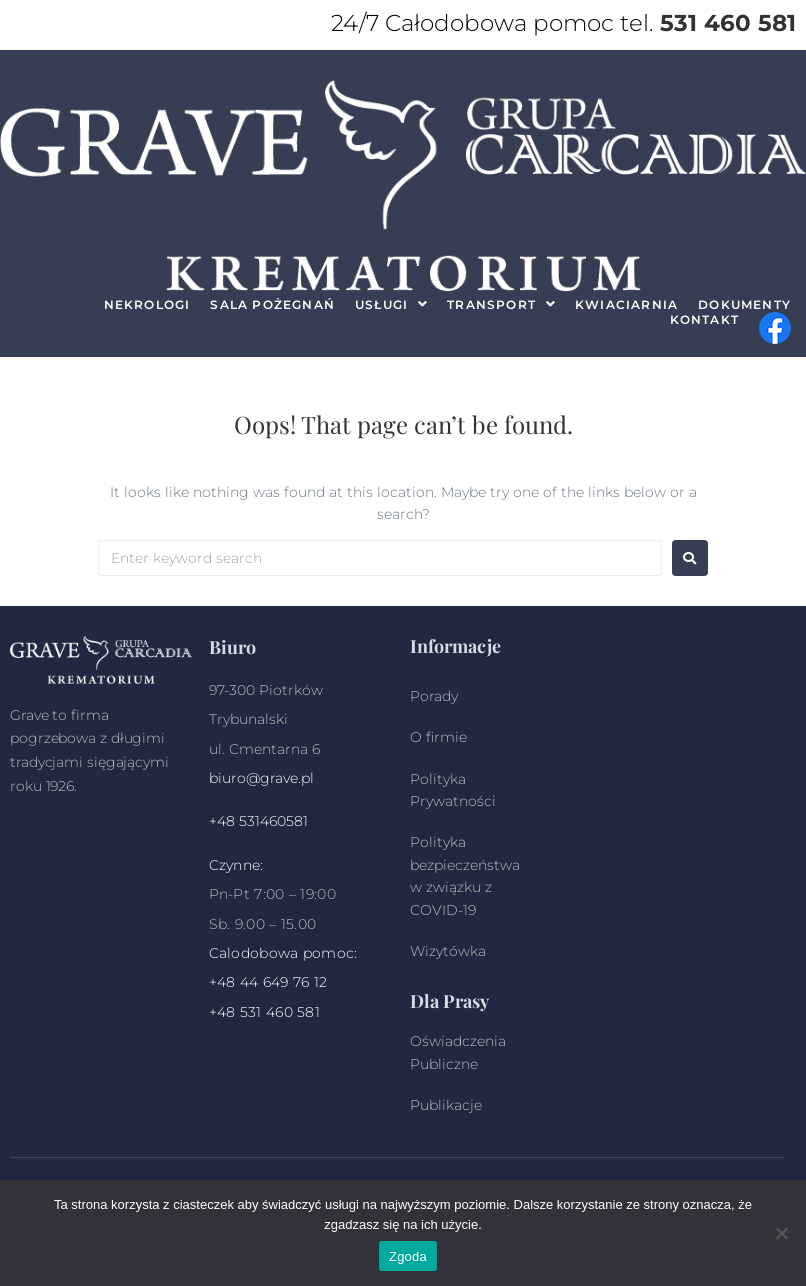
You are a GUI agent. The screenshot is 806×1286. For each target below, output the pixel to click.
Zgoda (408, 1256)
